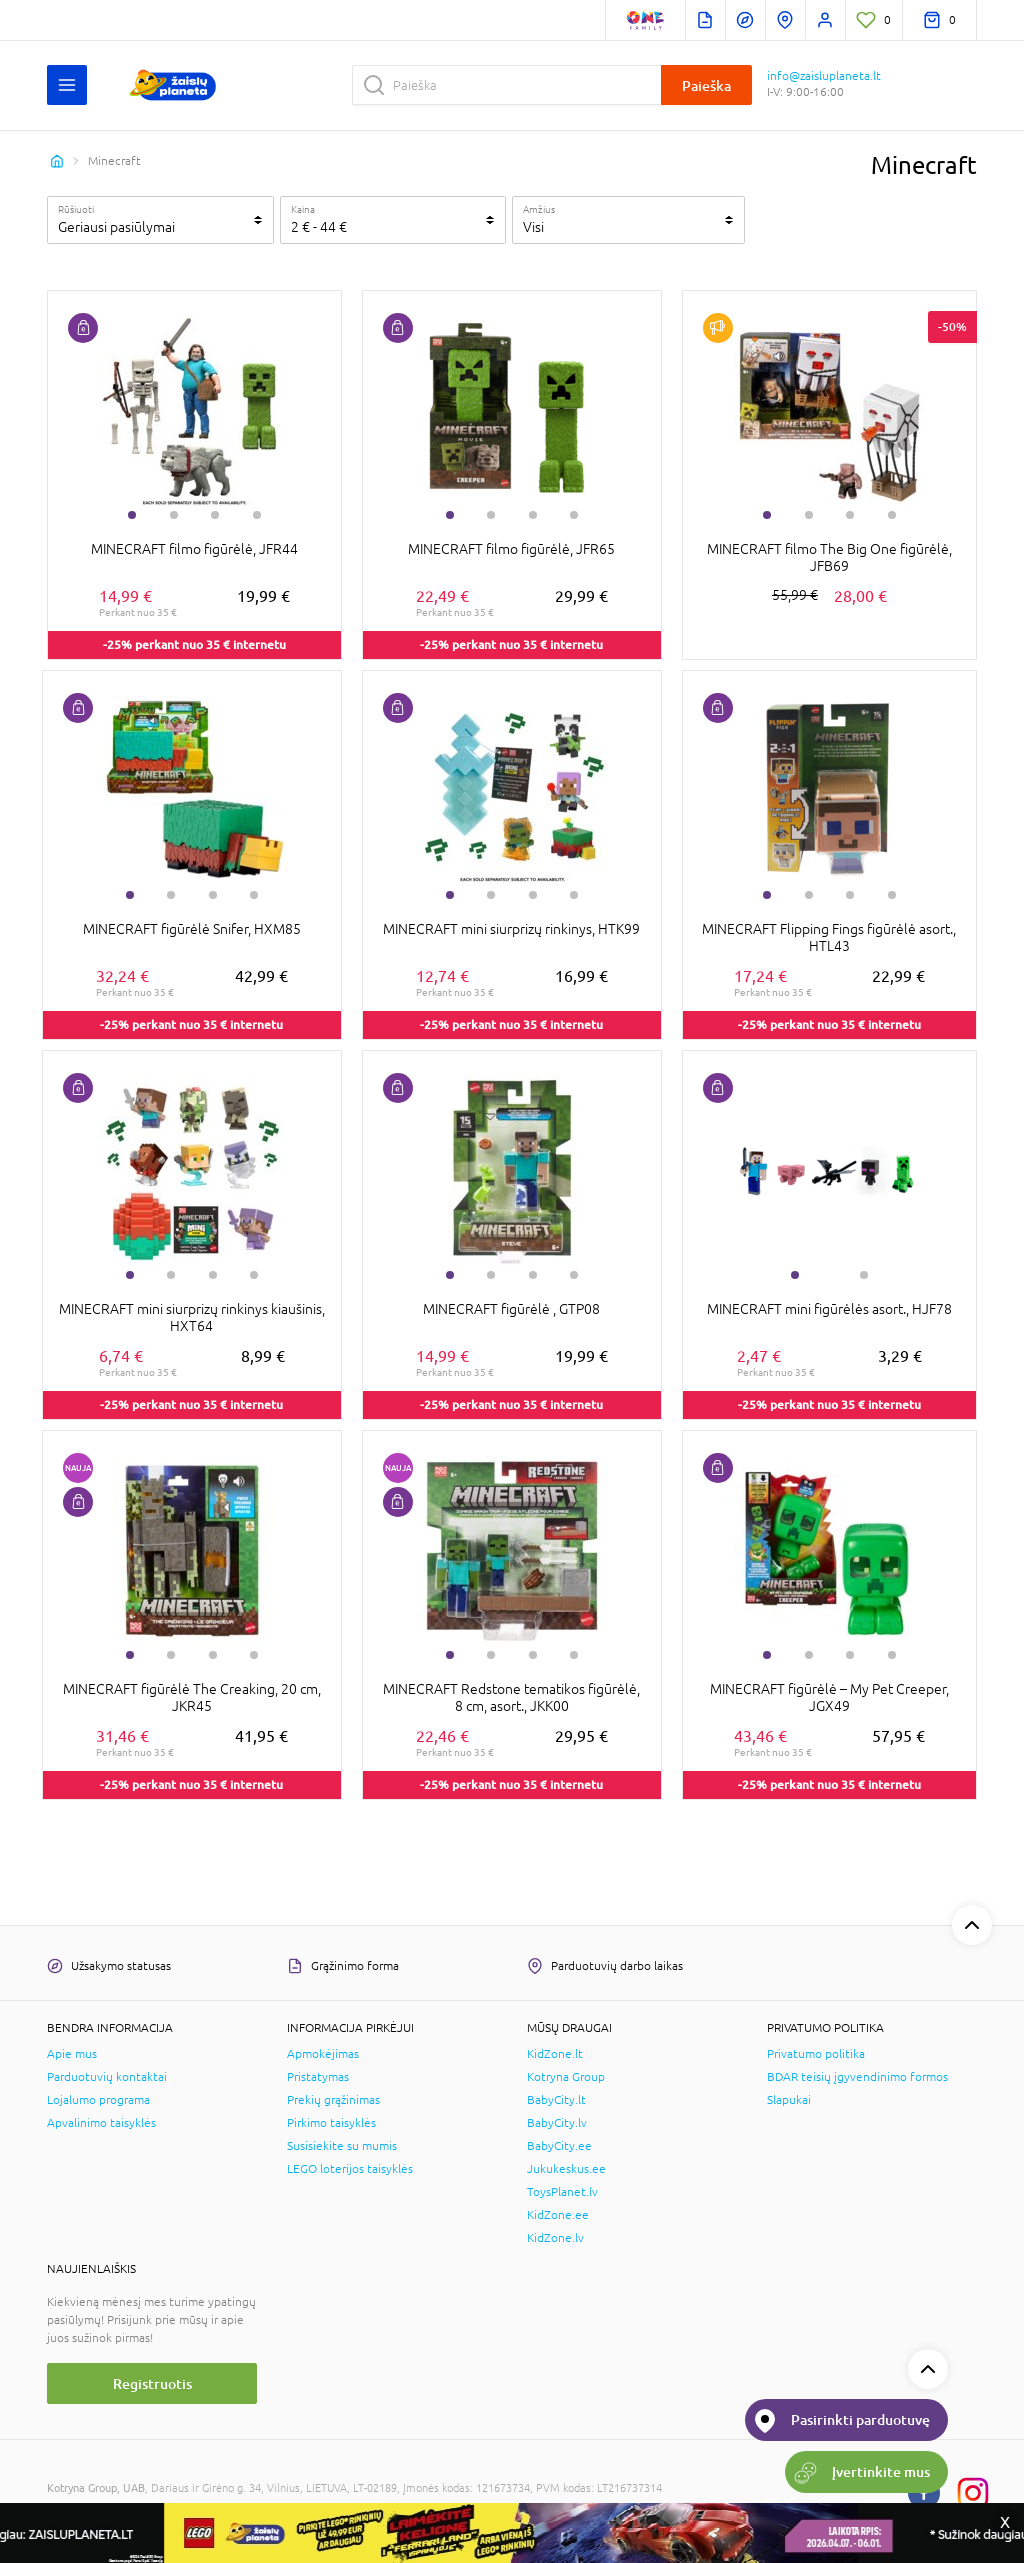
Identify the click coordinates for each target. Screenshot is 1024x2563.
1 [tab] (132, 515)
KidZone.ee (558, 2215)
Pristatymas (318, 2077)
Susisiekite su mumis (342, 2146)
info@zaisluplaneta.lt (824, 76)
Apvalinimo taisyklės (101, 2123)
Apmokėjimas (323, 2054)
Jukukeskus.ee (566, 2169)
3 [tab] (215, 515)
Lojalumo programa (98, 2100)
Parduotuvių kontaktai (107, 2077)
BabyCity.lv (557, 2123)
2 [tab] (174, 515)
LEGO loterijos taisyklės (350, 2169)
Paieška (706, 85)
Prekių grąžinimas (333, 2100)
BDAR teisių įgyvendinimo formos (857, 2077)
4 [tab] (257, 515)
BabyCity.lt (556, 2100)
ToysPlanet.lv (562, 2192)
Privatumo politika (816, 2054)
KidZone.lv (555, 2238)
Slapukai (789, 2100)
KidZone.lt (555, 2054)
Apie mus (72, 2054)
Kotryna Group (566, 2077)
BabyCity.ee (559, 2146)
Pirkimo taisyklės (331, 2123)
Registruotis (152, 2383)
